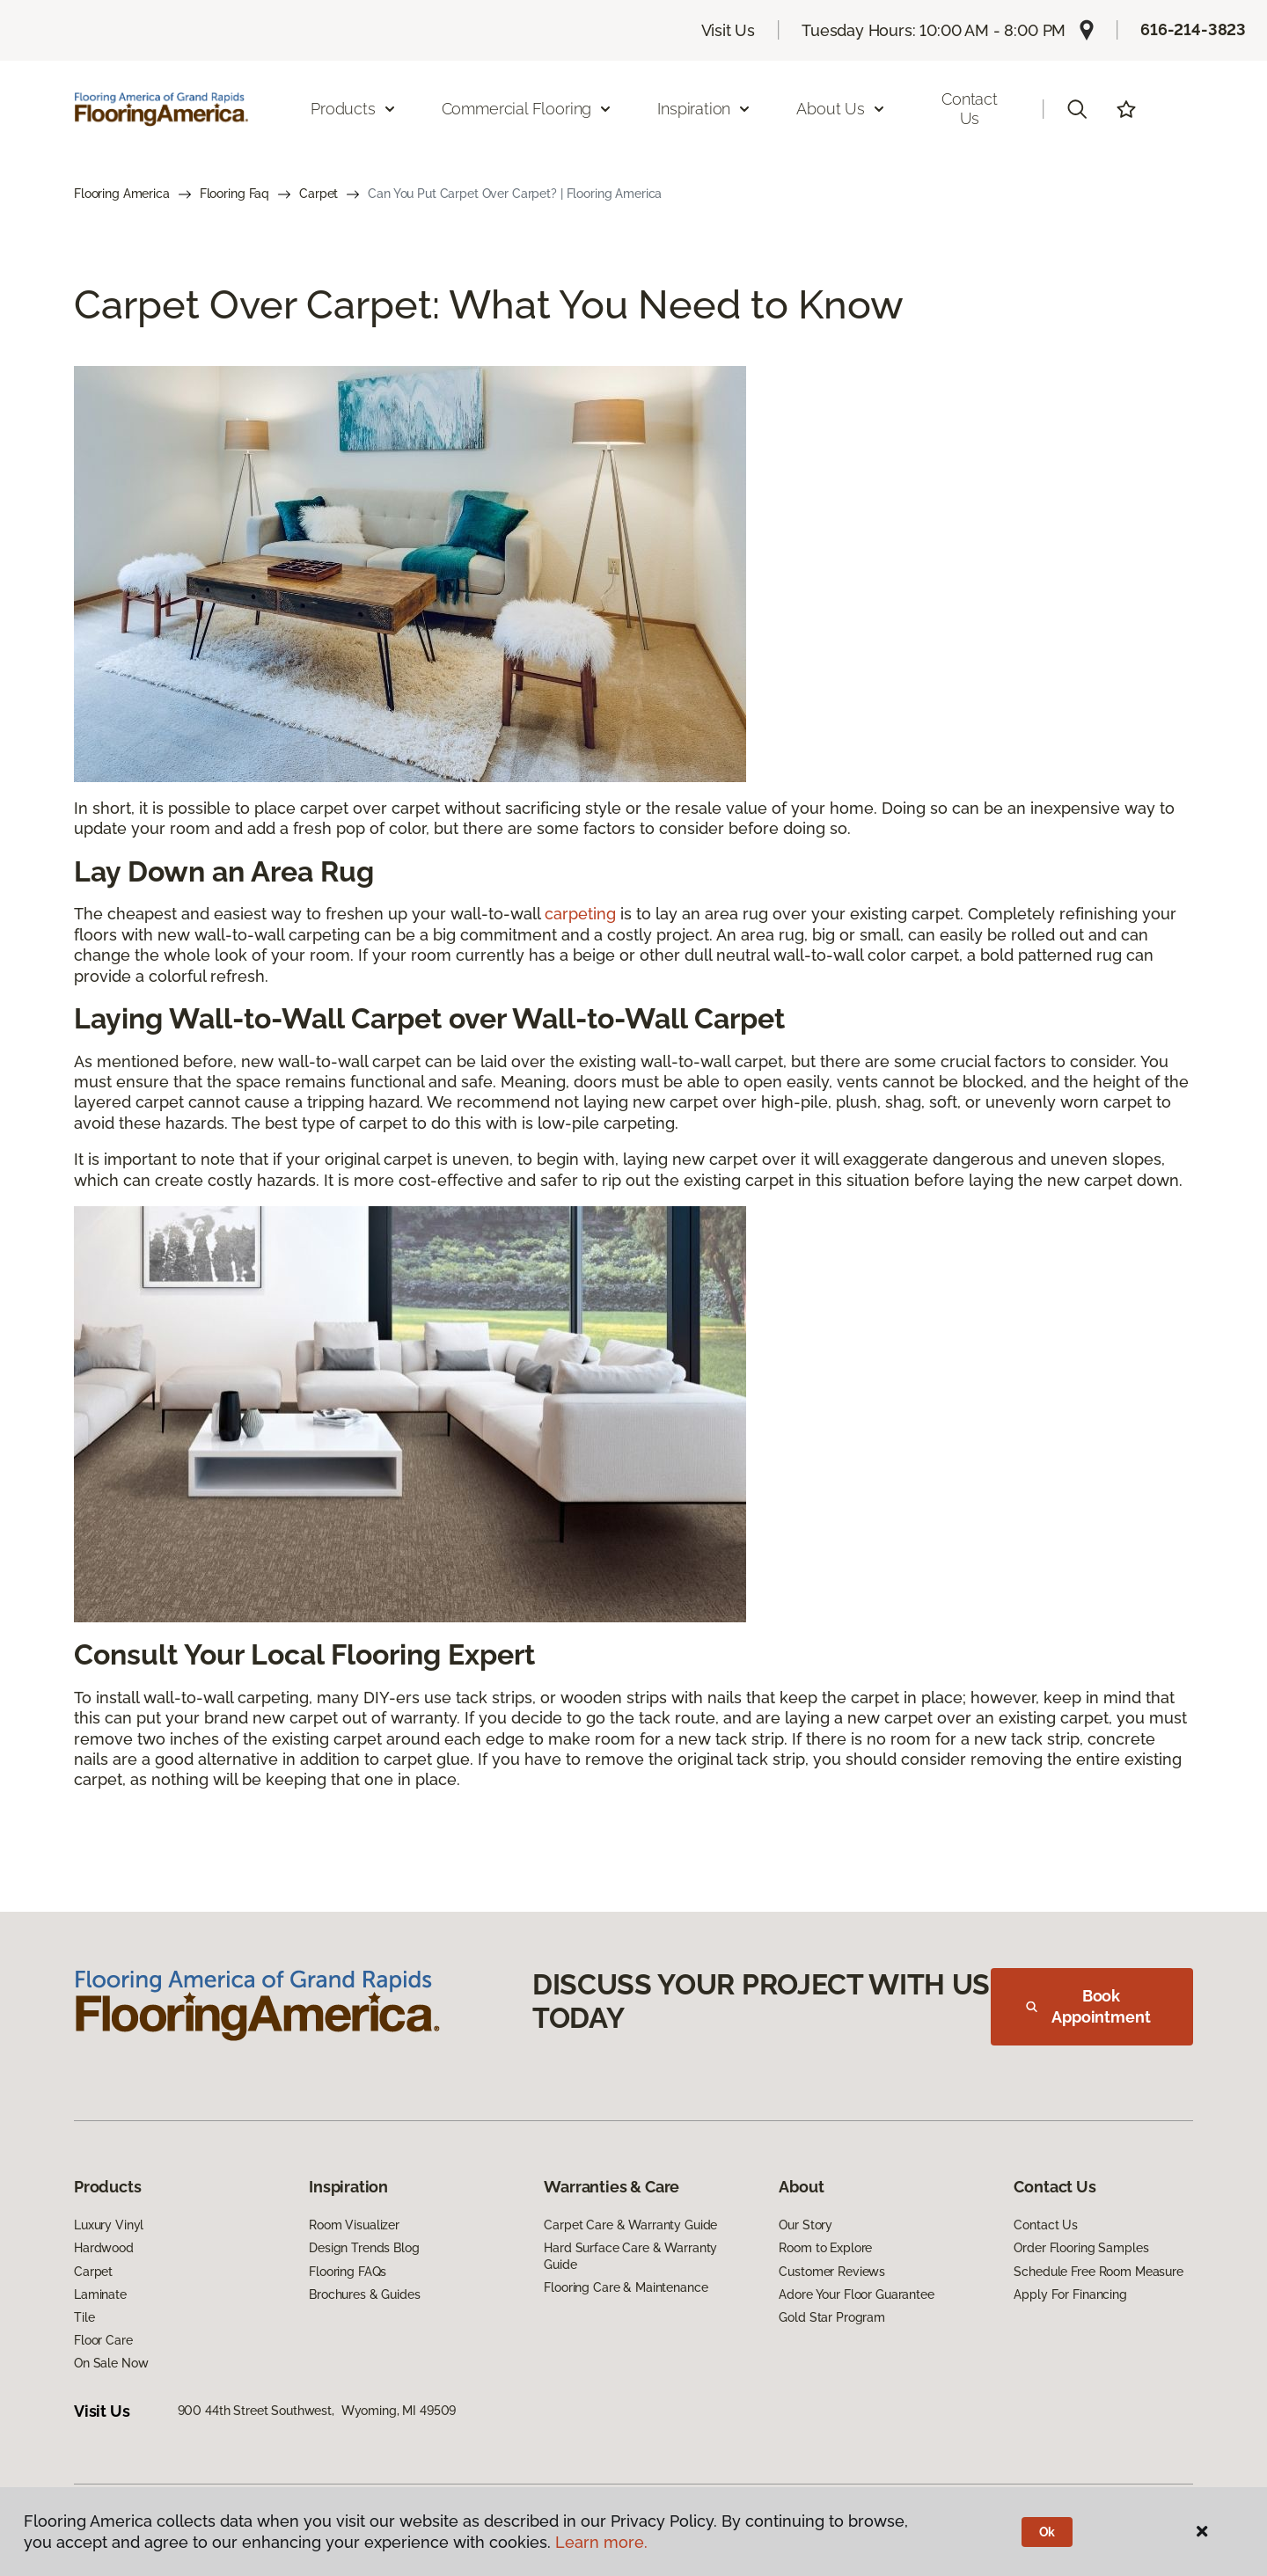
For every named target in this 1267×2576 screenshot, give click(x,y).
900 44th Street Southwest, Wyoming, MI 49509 (317, 2411)
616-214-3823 (1193, 29)
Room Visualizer (354, 2225)
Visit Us (728, 30)
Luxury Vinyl (108, 2225)
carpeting (580, 913)
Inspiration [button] (704, 108)
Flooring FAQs (347, 2272)
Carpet (318, 194)
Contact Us (969, 109)
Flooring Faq (234, 194)
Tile (84, 2317)
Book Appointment (1088, 2006)
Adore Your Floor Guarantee (856, 2294)
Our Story (805, 2225)
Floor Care (103, 2340)
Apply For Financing (1070, 2294)
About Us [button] (841, 108)
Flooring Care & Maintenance (625, 2287)
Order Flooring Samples (1081, 2248)
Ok (1047, 2532)
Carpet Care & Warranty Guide (630, 2225)
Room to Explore (825, 2248)
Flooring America (122, 194)
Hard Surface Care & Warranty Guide (630, 2256)
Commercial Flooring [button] (527, 108)
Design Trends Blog (364, 2248)
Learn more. (601, 2542)
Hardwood (104, 2248)
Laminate (100, 2294)
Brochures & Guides (364, 2294)
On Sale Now (111, 2363)
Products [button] (354, 108)
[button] (1077, 109)
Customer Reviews (832, 2272)
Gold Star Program (832, 2317)
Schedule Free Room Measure (1098, 2272)
